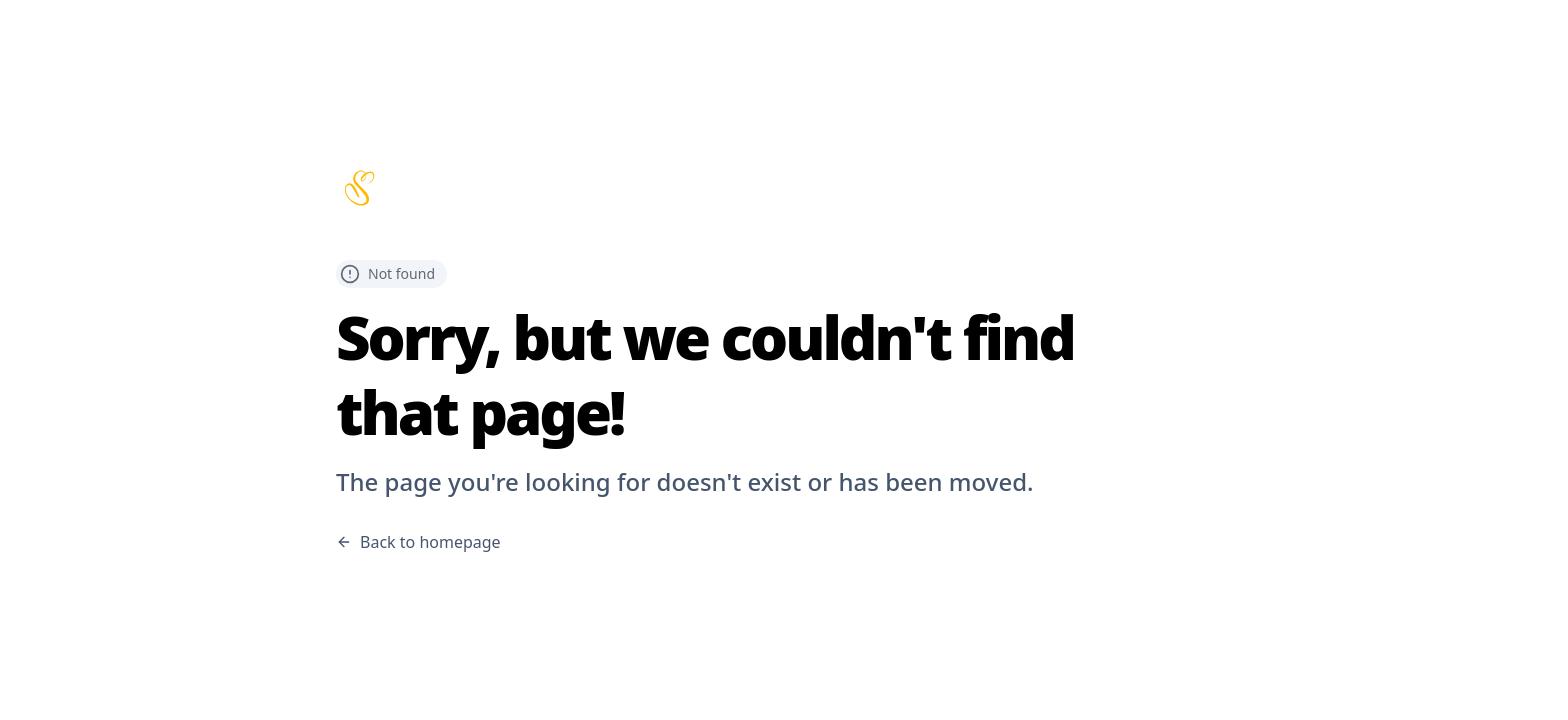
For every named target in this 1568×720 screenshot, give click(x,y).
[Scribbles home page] (784, 188)
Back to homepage (418, 542)
